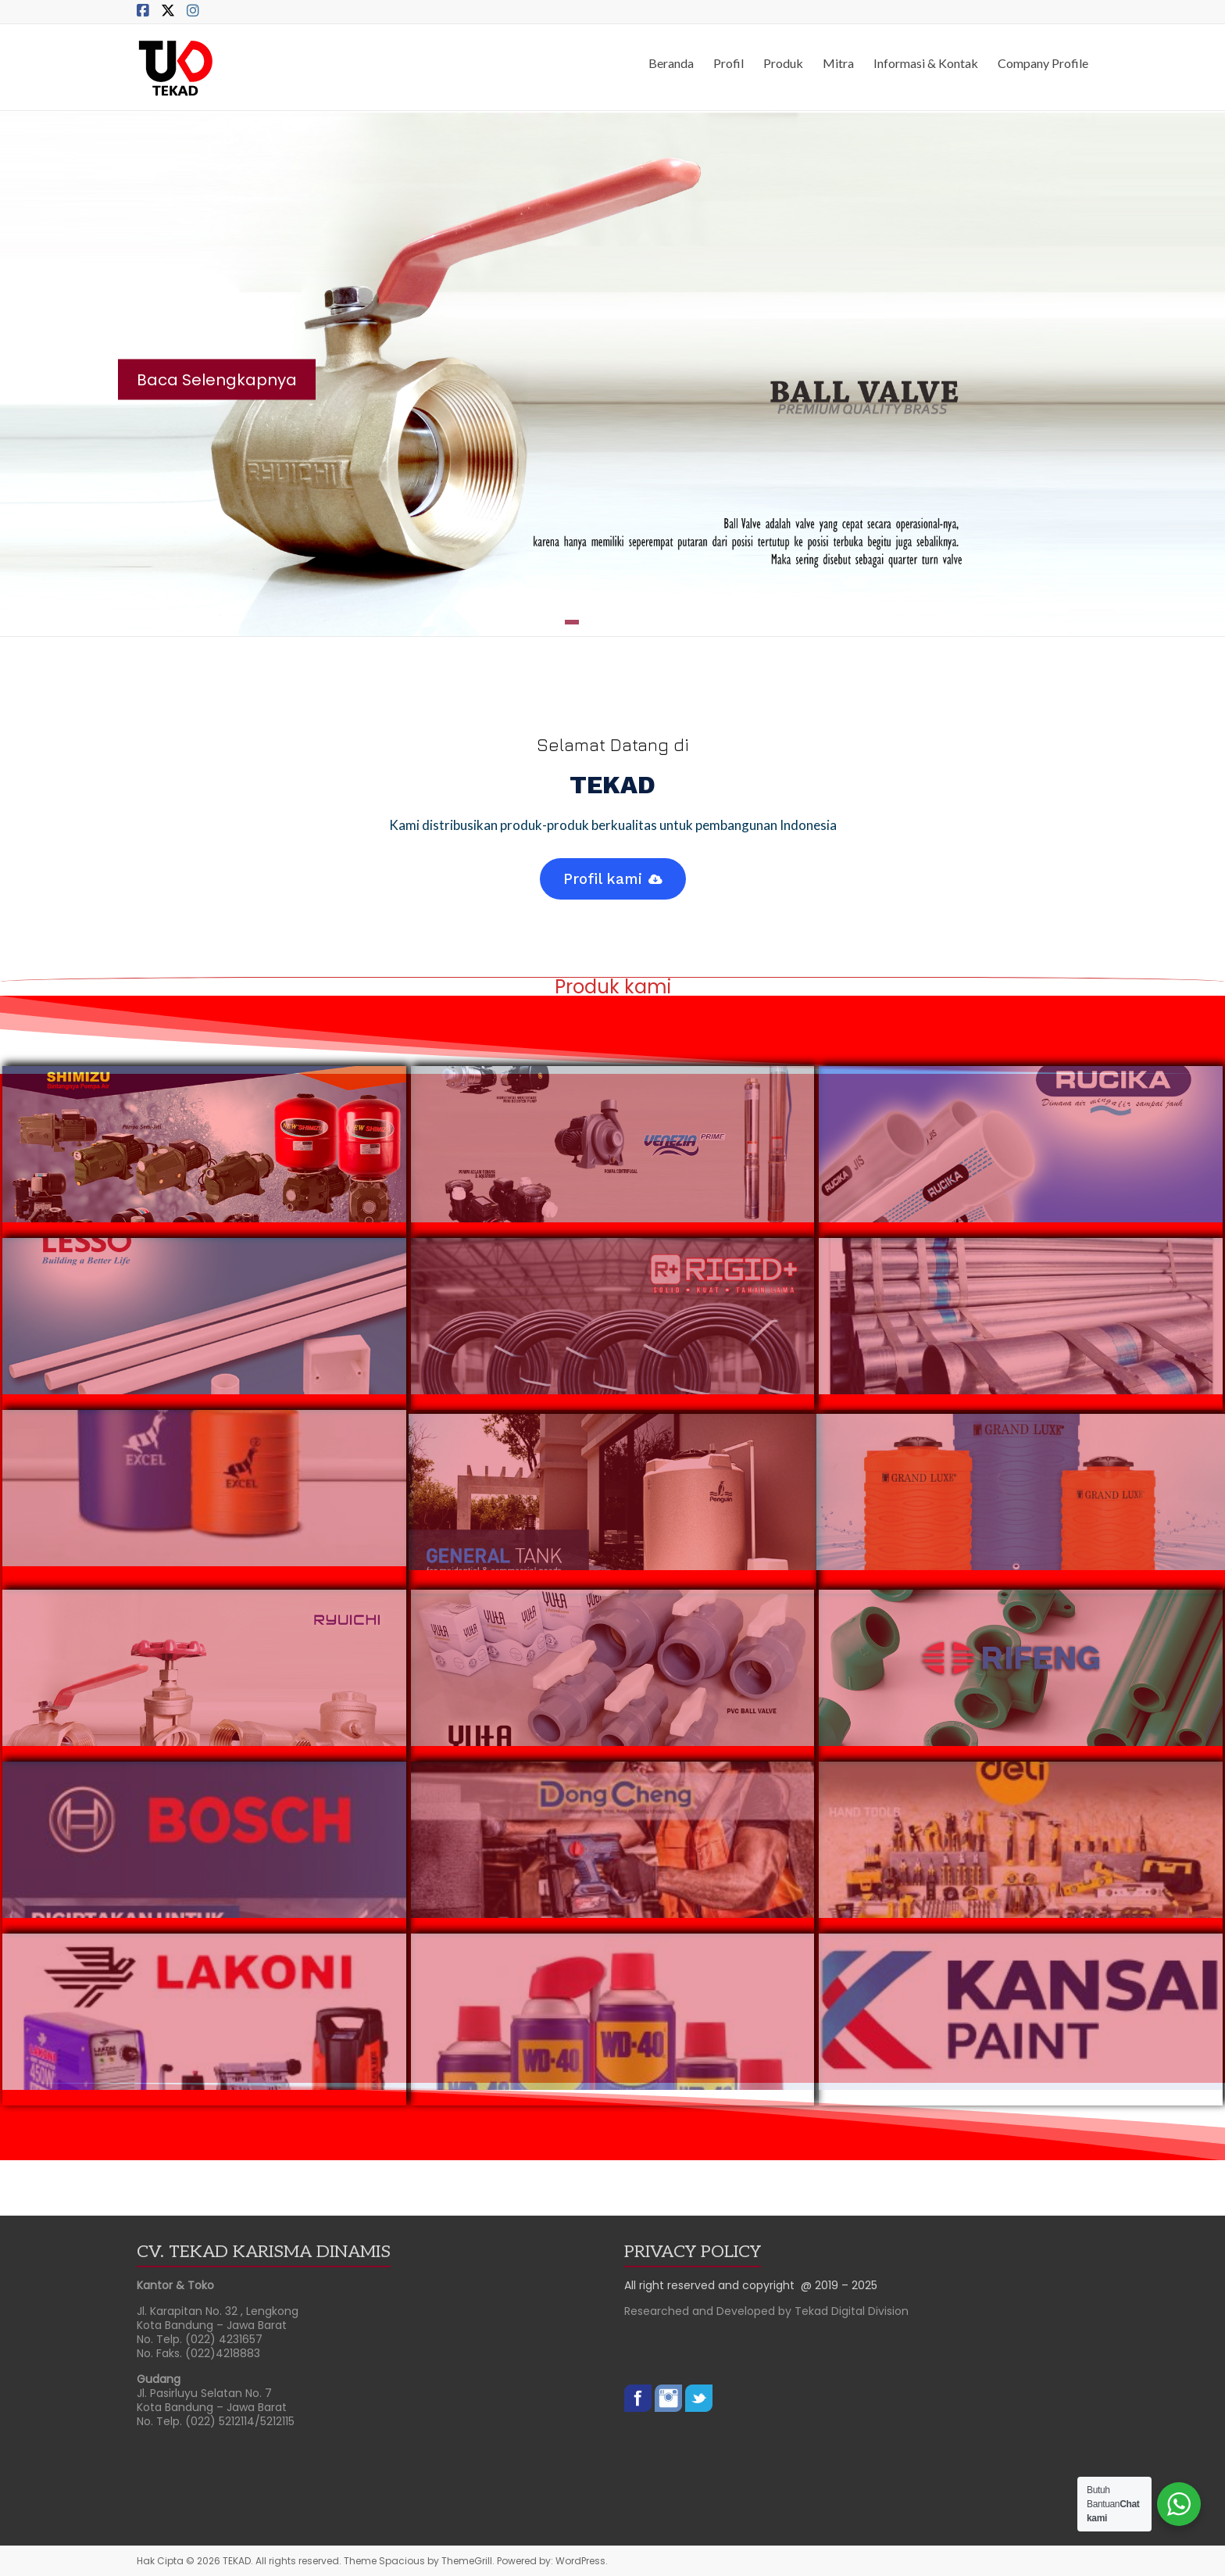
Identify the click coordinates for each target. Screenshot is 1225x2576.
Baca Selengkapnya (217, 380)
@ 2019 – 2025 (839, 2285)
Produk (783, 62)
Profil (728, 62)
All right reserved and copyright (712, 2285)
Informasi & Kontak (925, 62)
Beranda (671, 62)
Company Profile (1043, 62)
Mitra (838, 62)
